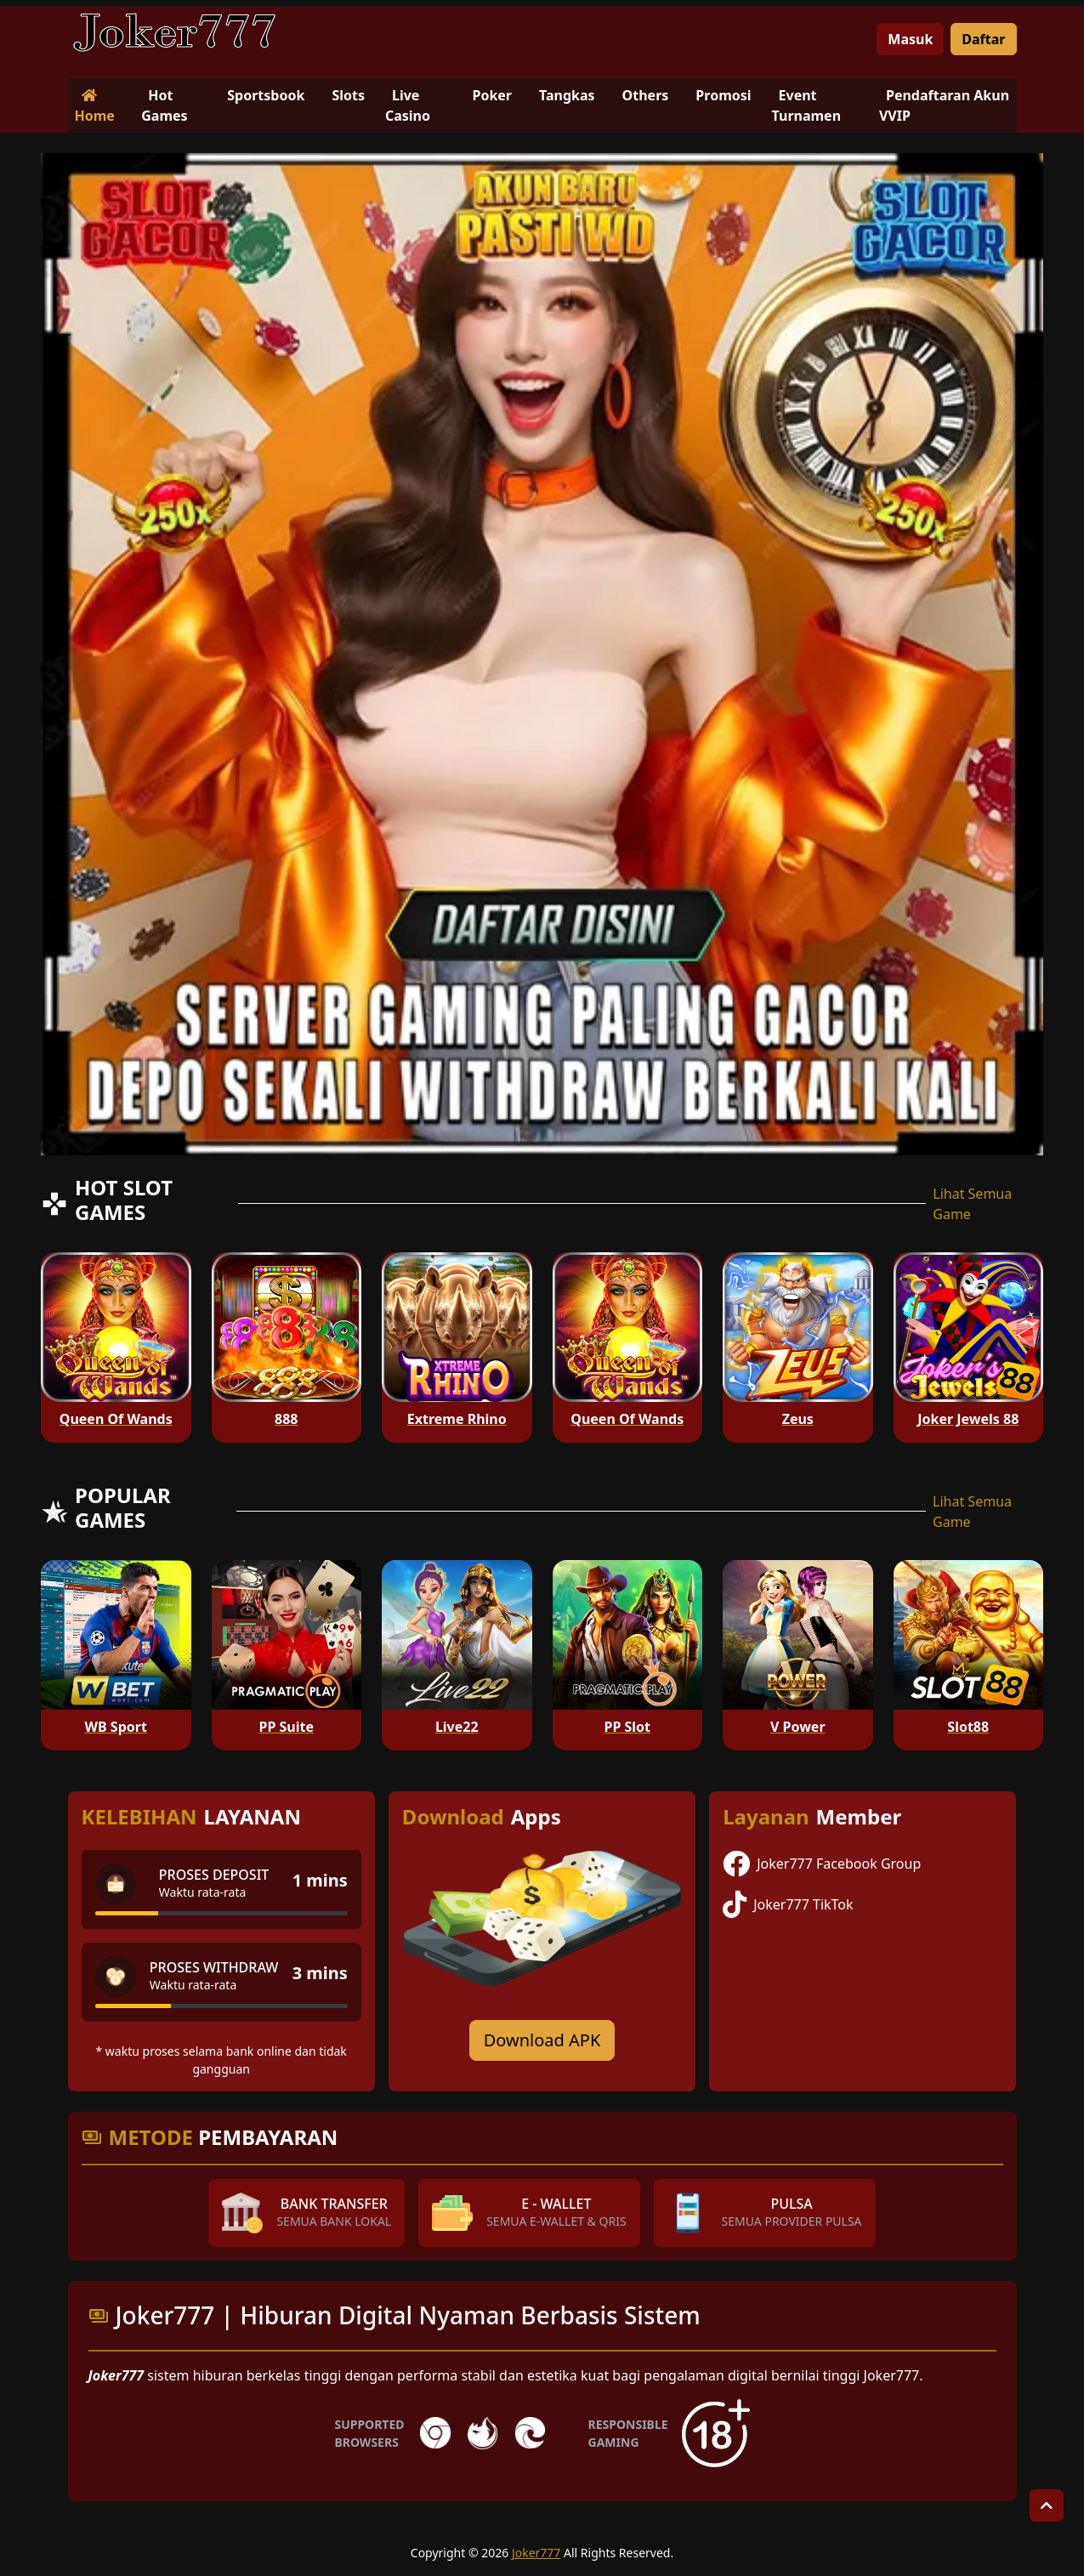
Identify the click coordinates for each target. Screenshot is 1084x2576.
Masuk (910, 39)
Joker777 (536, 2553)
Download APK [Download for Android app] (542, 2039)
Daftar (983, 39)
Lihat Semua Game (972, 1203)
